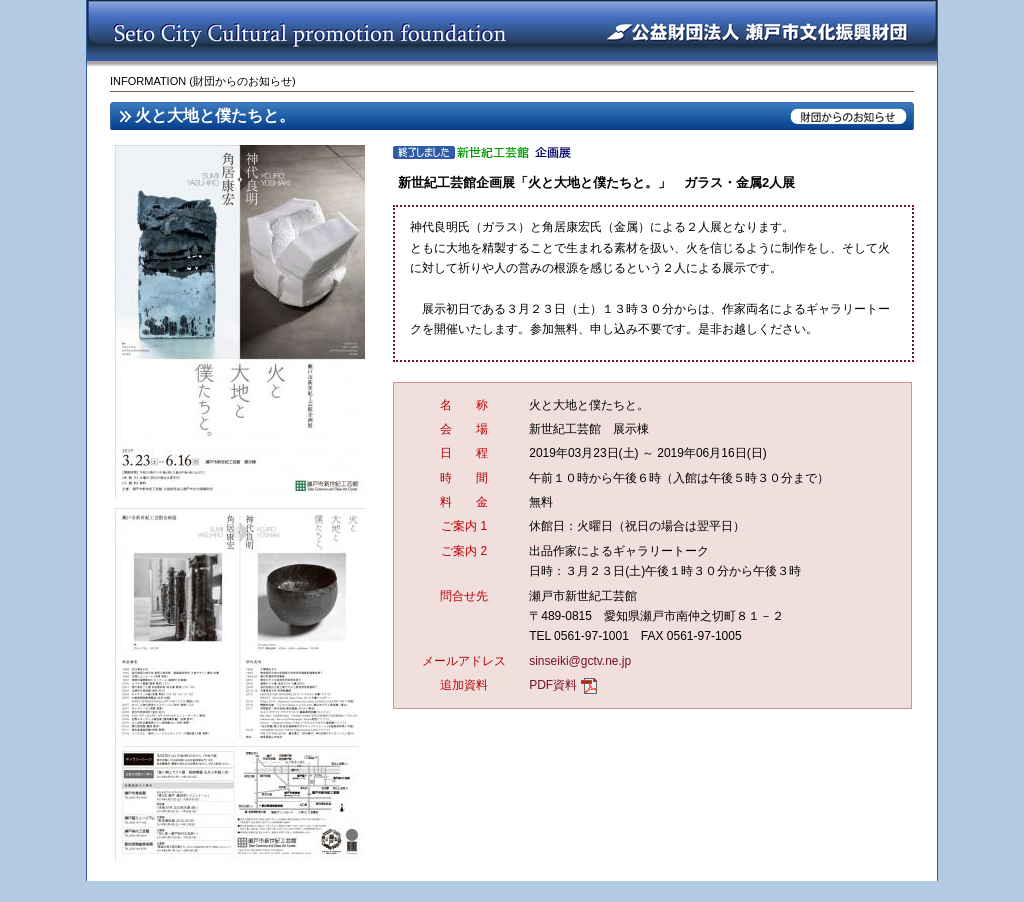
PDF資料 (553, 685)
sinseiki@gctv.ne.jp (580, 661)
